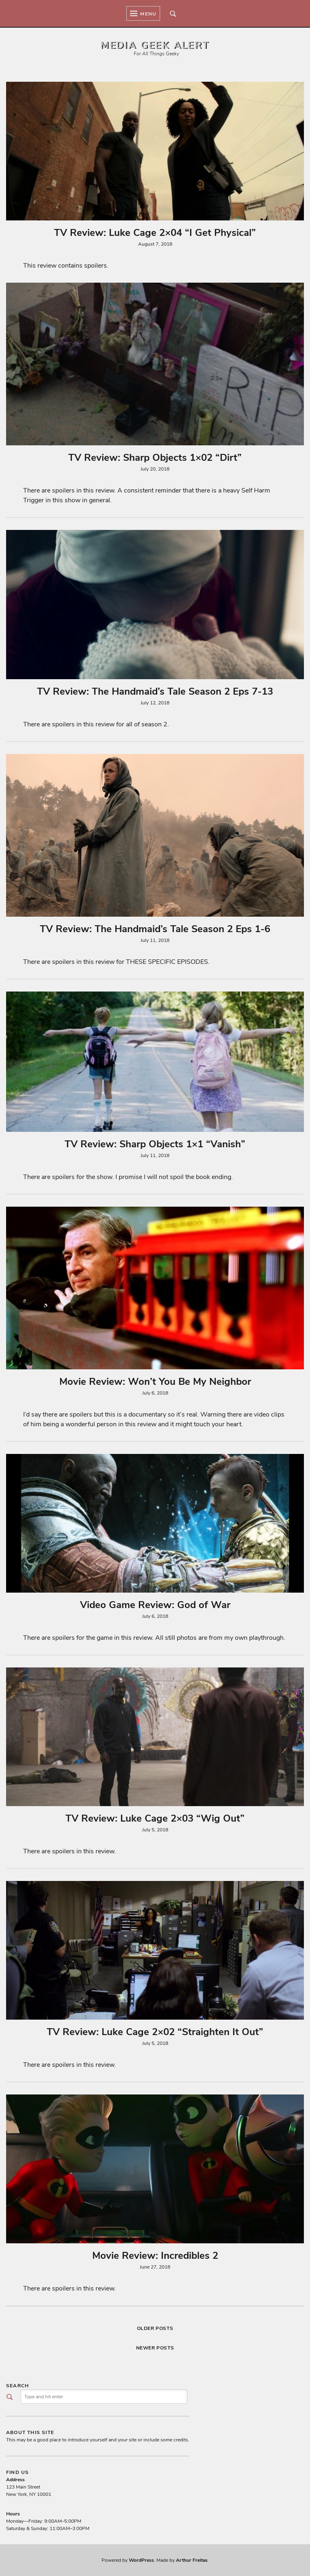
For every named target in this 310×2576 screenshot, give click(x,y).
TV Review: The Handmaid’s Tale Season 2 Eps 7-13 (155, 691)
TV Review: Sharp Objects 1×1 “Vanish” (155, 1144)
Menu (143, 13)
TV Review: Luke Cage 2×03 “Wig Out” (155, 1818)
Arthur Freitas (192, 2560)
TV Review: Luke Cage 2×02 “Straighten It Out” (155, 2031)
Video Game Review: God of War (155, 1604)
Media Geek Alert (154, 45)
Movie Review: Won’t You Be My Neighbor (155, 1381)
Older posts (155, 2328)
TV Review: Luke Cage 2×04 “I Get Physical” (155, 232)
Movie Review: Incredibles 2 (155, 2255)
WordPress (141, 2560)
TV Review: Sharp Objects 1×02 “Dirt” (155, 457)
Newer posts (155, 2348)
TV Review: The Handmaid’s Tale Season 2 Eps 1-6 (155, 928)
